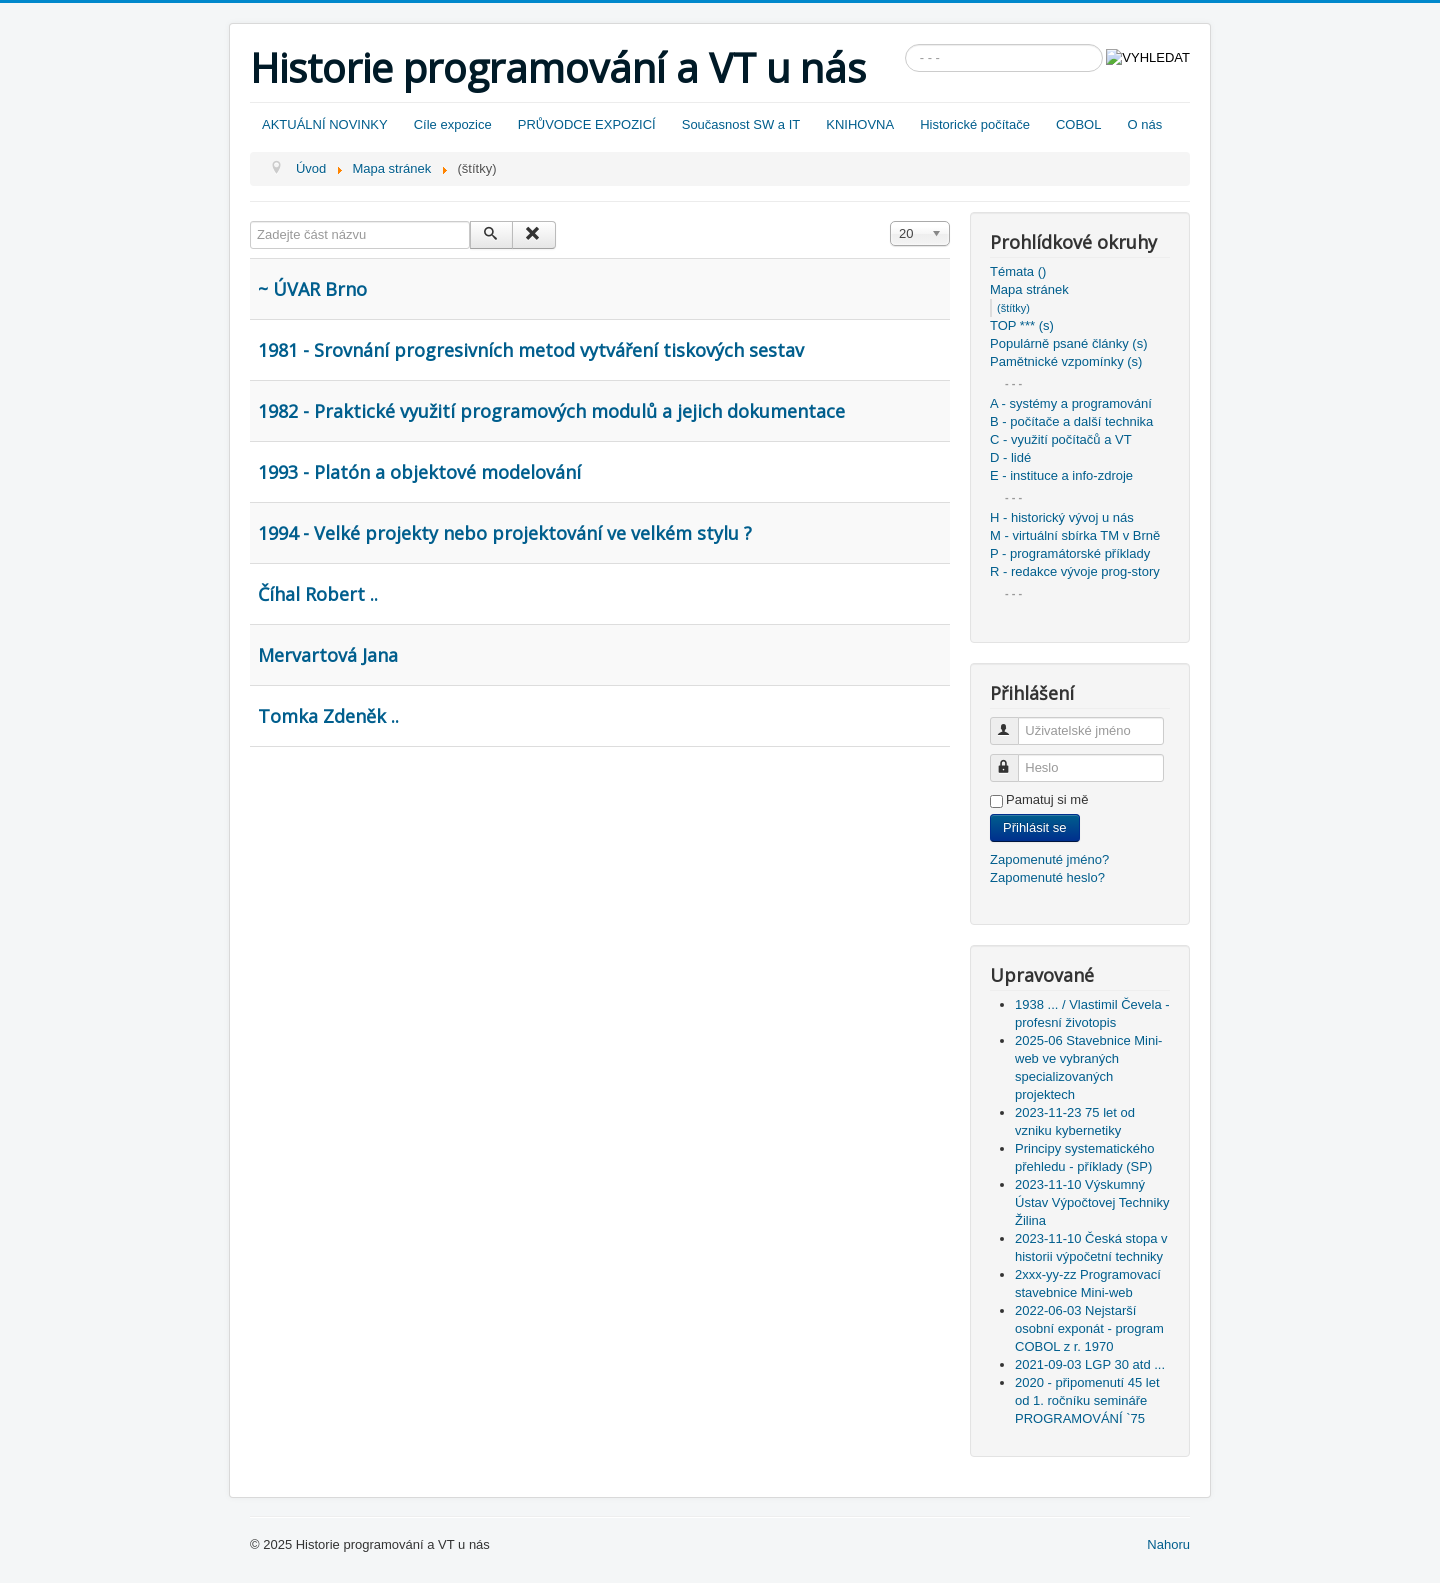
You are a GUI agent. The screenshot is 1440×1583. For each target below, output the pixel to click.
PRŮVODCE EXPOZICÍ (587, 124)
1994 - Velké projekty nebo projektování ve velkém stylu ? (505, 533)
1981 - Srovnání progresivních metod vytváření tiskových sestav (531, 350)
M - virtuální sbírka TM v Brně (1075, 535)
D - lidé (1010, 457)
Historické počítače (975, 124)
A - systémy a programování (1071, 403)
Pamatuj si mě (1047, 799)
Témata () (1018, 271)
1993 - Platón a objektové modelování (419, 472)
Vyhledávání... (905, 44)
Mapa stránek (1029, 289)
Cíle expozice (453, 124)
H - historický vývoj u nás (1062, 517)
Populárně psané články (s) (1069, 343)
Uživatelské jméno (1013, 722)
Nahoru (1168, 1544)
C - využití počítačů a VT (1061, 439)
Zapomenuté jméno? (1049, 859)
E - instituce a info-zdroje (1061, 475)
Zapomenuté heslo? (1047, 877)
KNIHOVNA (860, 124)
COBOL (1079, 124)
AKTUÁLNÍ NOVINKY (325, 124)
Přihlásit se (1035, 827)
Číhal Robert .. (318, 594)
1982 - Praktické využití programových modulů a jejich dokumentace (551, 411)
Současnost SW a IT (741, 124)
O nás (1144, 124)
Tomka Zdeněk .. (328, 716)
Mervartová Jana (328, 655)
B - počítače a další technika (1071, 421)
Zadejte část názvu (250, 221)
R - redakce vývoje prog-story (1075, 571)
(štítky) (1013, 308)
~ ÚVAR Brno (312, 289)
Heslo (1013, 759)
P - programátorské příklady (1070, 553)
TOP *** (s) (1022, 325)
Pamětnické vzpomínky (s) (1066, 361)
